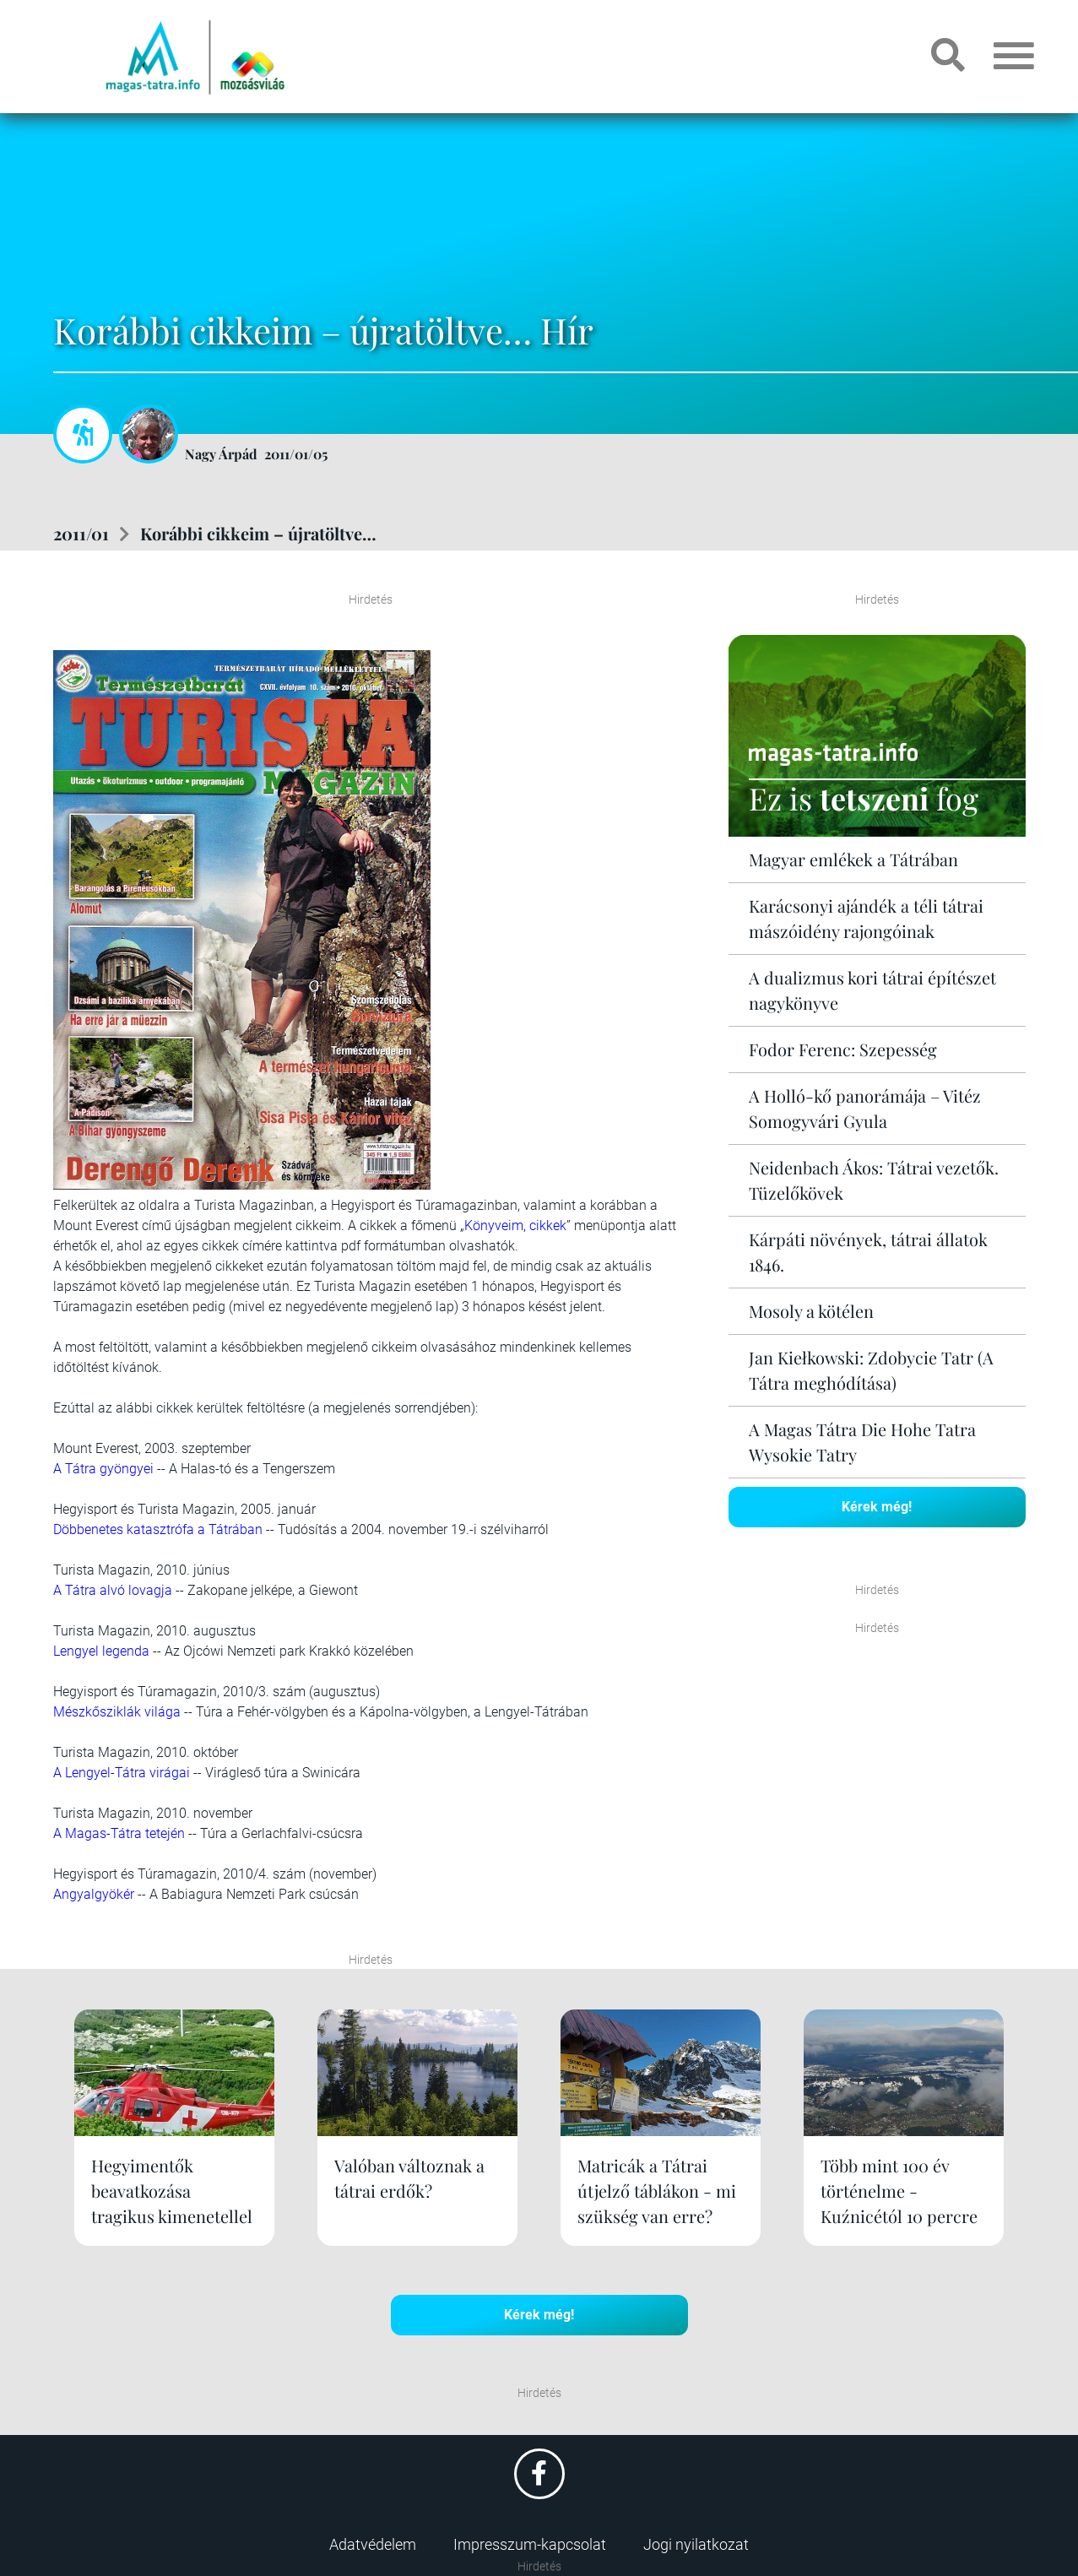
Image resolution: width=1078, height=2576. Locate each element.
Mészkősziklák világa (117, 1712)
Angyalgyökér (93, 1894)
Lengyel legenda (101, 1651)
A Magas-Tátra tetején (119, 1833)
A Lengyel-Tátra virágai (121, 1773)
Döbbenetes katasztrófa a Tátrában (158, 1529)
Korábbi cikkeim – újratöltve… (258, 533)
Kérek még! (877, 1507)
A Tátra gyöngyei (103, 1469)
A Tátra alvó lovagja (112, 1590)
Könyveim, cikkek (515, 1225)
